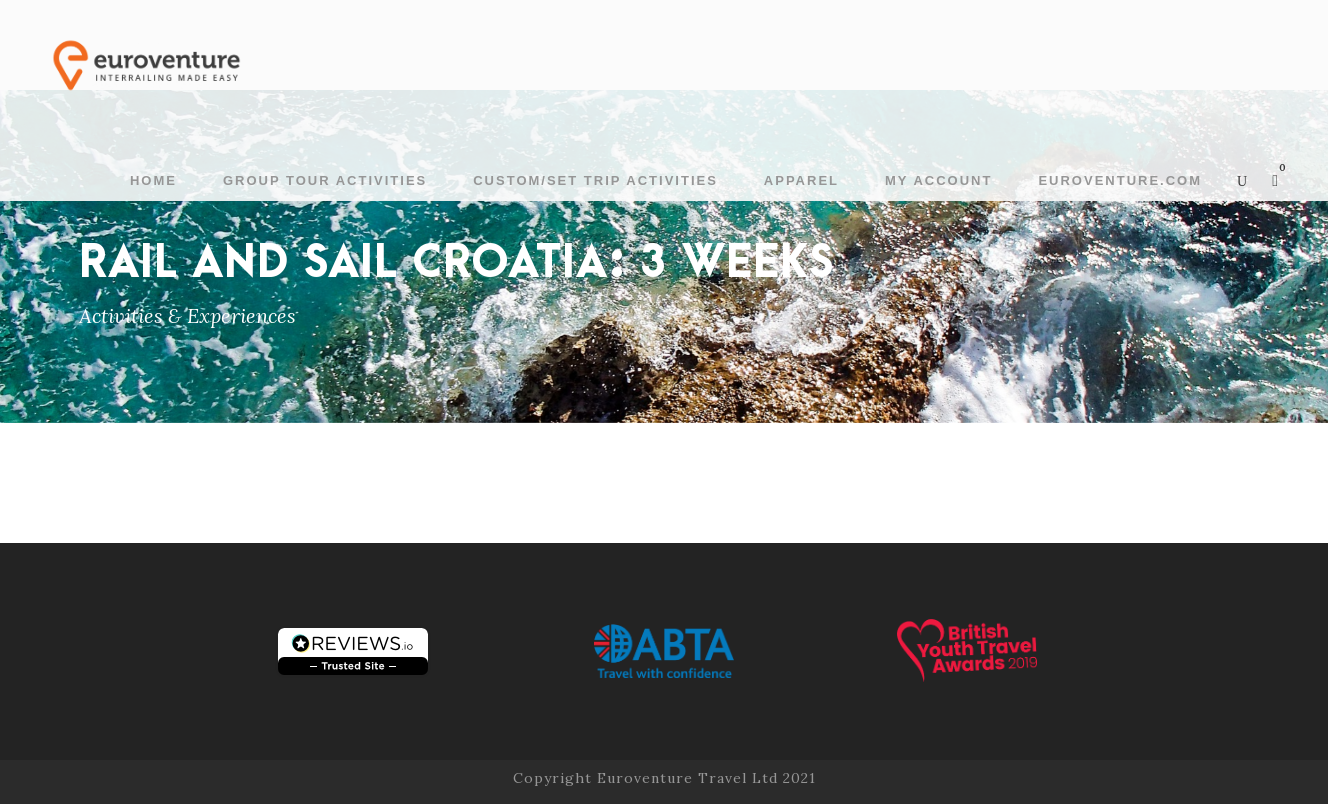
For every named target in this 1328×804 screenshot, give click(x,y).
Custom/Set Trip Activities (595, 180)
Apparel (801, 180)
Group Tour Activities (325, 180)
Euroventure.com (1120, 180)
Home (153, 180)
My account (938, 180)
